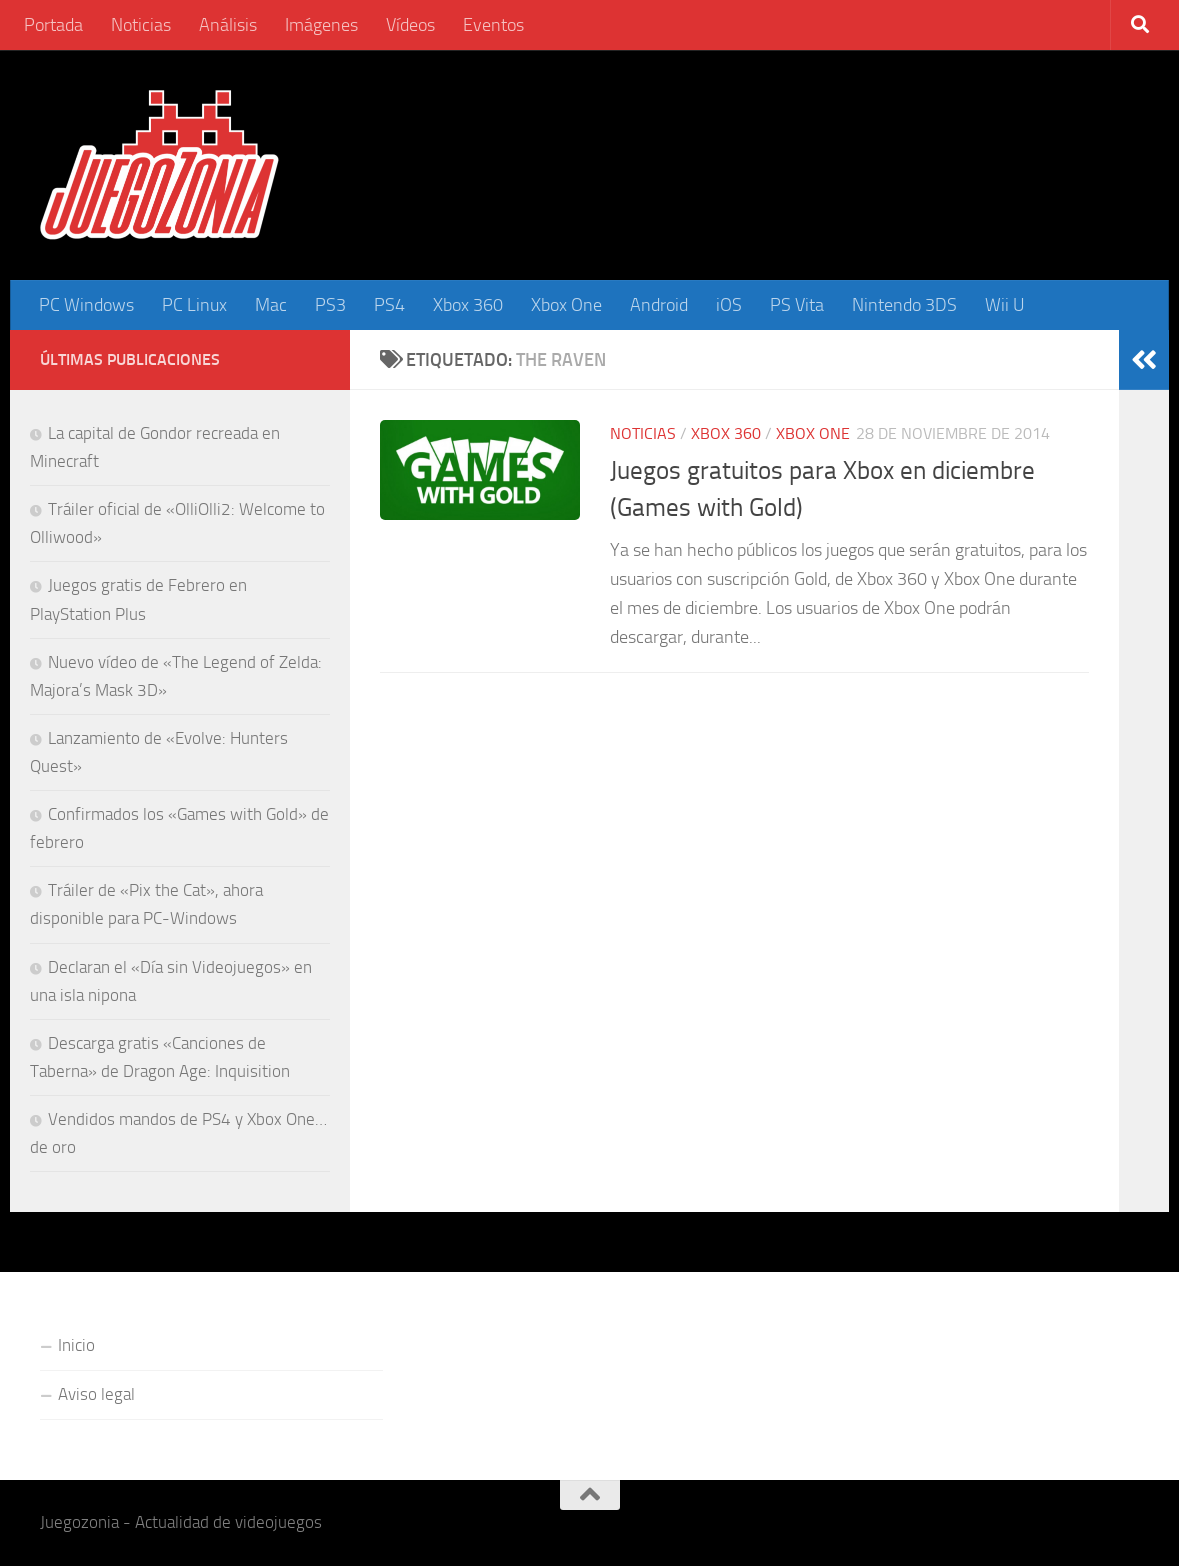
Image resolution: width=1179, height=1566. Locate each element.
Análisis (228, 25)
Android (659, 305)
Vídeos (410, 25)
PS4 (389, 305)
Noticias (141, 25)
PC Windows (86, 305)
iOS (729, 305)
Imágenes (321, 25)
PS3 (330, 305)
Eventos (493, 25)
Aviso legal (96, 1394)
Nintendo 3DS (904, 305)
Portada (53, 25)
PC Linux (194, 305)
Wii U (1005, 305)
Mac (271, 305)
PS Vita (797, 305)
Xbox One (566, 305)
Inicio (76, 1345)
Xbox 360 (468, 305)
